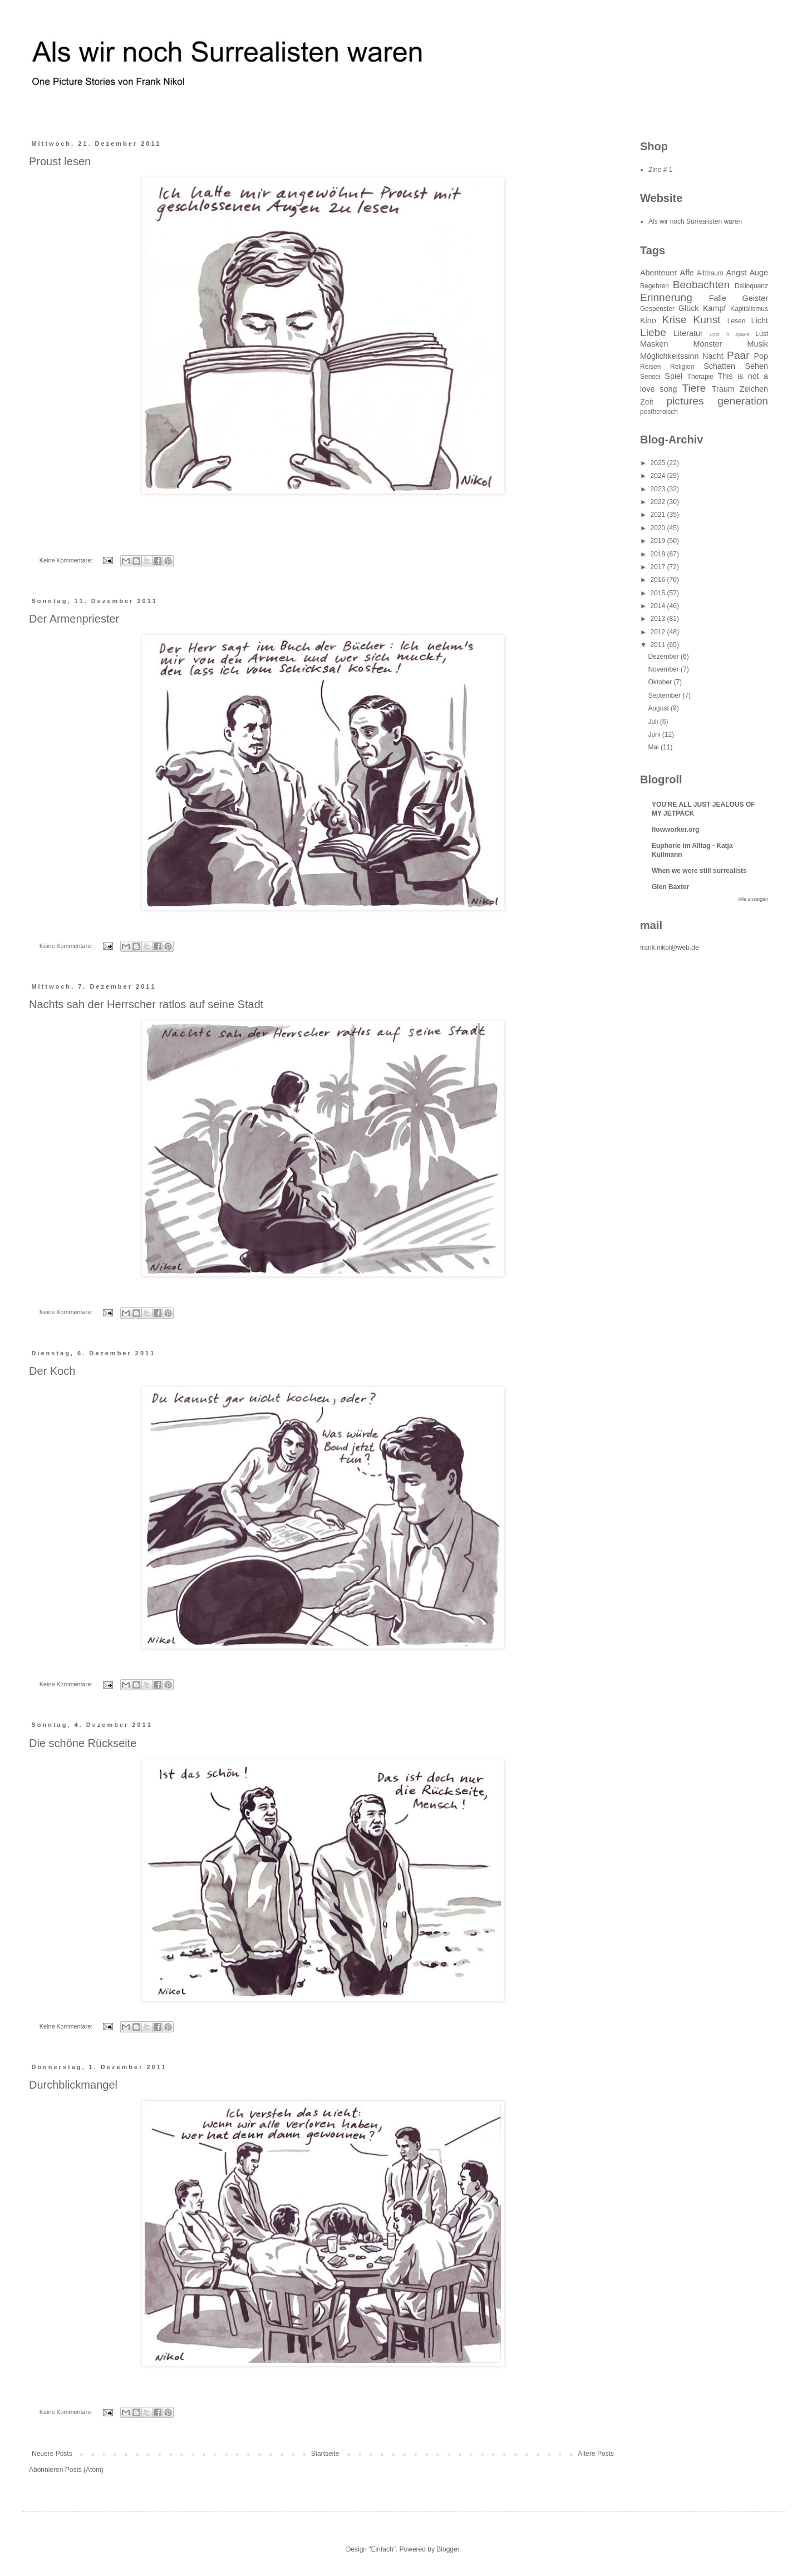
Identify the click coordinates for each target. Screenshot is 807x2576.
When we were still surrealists (699, 871)
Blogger (447, 2549)
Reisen (650, 367)
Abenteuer (658, 272)
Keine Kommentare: (67, 560)
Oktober (660, 682)
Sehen (756, 366)
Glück (688, 308)
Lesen (736, 321)
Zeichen (754, 388)
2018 (659, 554)
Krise (674, 319)
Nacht (713, 356)
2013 (659, 619)
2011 (659, 645)
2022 (659, 502)
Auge (758, 272)
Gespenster (657, 309)
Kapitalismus (749, 309)
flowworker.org (675, 829)
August (659, 708)
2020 (659, 528)
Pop (761, 356)
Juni (655, 734)
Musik (757, 343)
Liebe (653, 332)
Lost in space (730, 334)
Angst (736, 272)
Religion (682, 367)
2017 (659, 567)
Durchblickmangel (73, 2085)
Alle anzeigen (753, 899)
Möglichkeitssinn (669, 356)
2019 (659, 541)
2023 (659, 489)
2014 (659, 606)
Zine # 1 (660, 170)
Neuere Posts (52, 2453)
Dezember (664, 656)
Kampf (714, 308)
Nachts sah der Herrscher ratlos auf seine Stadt (146, 1004)
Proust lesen (60, 161)
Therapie (700, 377)
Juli (654, 722)
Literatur (688, 333)
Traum (723, 388)
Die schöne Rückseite (82, 1743)
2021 (659, 515)
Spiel (673, 376)
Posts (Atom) (84, 2470)
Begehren (654, 286)
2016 (659, 580)
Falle (717, 298)
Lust (761, 334)
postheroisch (659, 412)
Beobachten (701, 284)
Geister (755, 298)
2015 (659, 593)
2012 (659, 632)
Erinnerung (666, 297)
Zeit (646, 401)
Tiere (694, 388)
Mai (654, 747)
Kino (648, 320)
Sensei (650, 377)
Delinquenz (751, 286)
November (664, 669)
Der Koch (52, 1371)
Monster (707, 343)
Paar (738, 355)
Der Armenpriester (74, 619)
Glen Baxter (670, 887)
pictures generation (717, 401)
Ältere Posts (596, 2453)
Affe (687, 272)
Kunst (707, 319)
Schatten (719, 366)
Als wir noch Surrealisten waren (695, 221)
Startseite (325, 2453)
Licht (759, 320)
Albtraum (710, 273)
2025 (659, 463)
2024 (659, 476)
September (665, 695)
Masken (654, 343)
